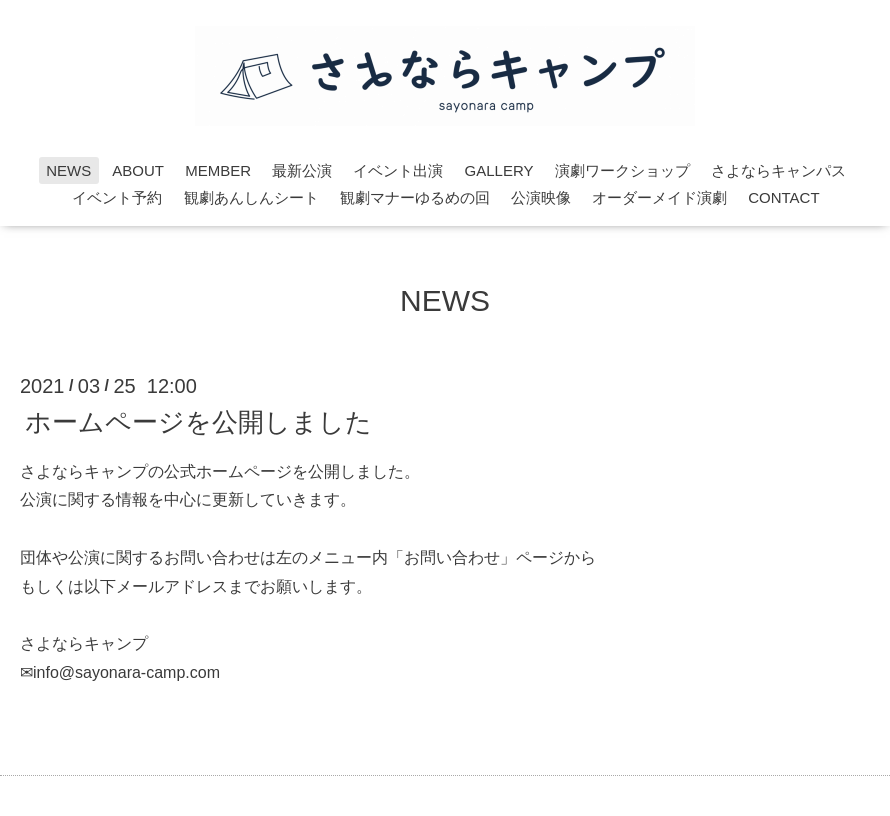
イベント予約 (117, 197)
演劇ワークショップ (622, 170)
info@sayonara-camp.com (126, 672)
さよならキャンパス (778, 170)
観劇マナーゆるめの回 (415, 197)
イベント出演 (398, 170)
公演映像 (541, 197)
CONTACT (783, 197)
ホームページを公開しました (198, 421)
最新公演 (302, 170)
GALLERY (499, 170)
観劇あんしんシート (251, 197)
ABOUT (138, 170)
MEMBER (218, 170)
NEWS (68, 170)
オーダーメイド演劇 (659, 197)
